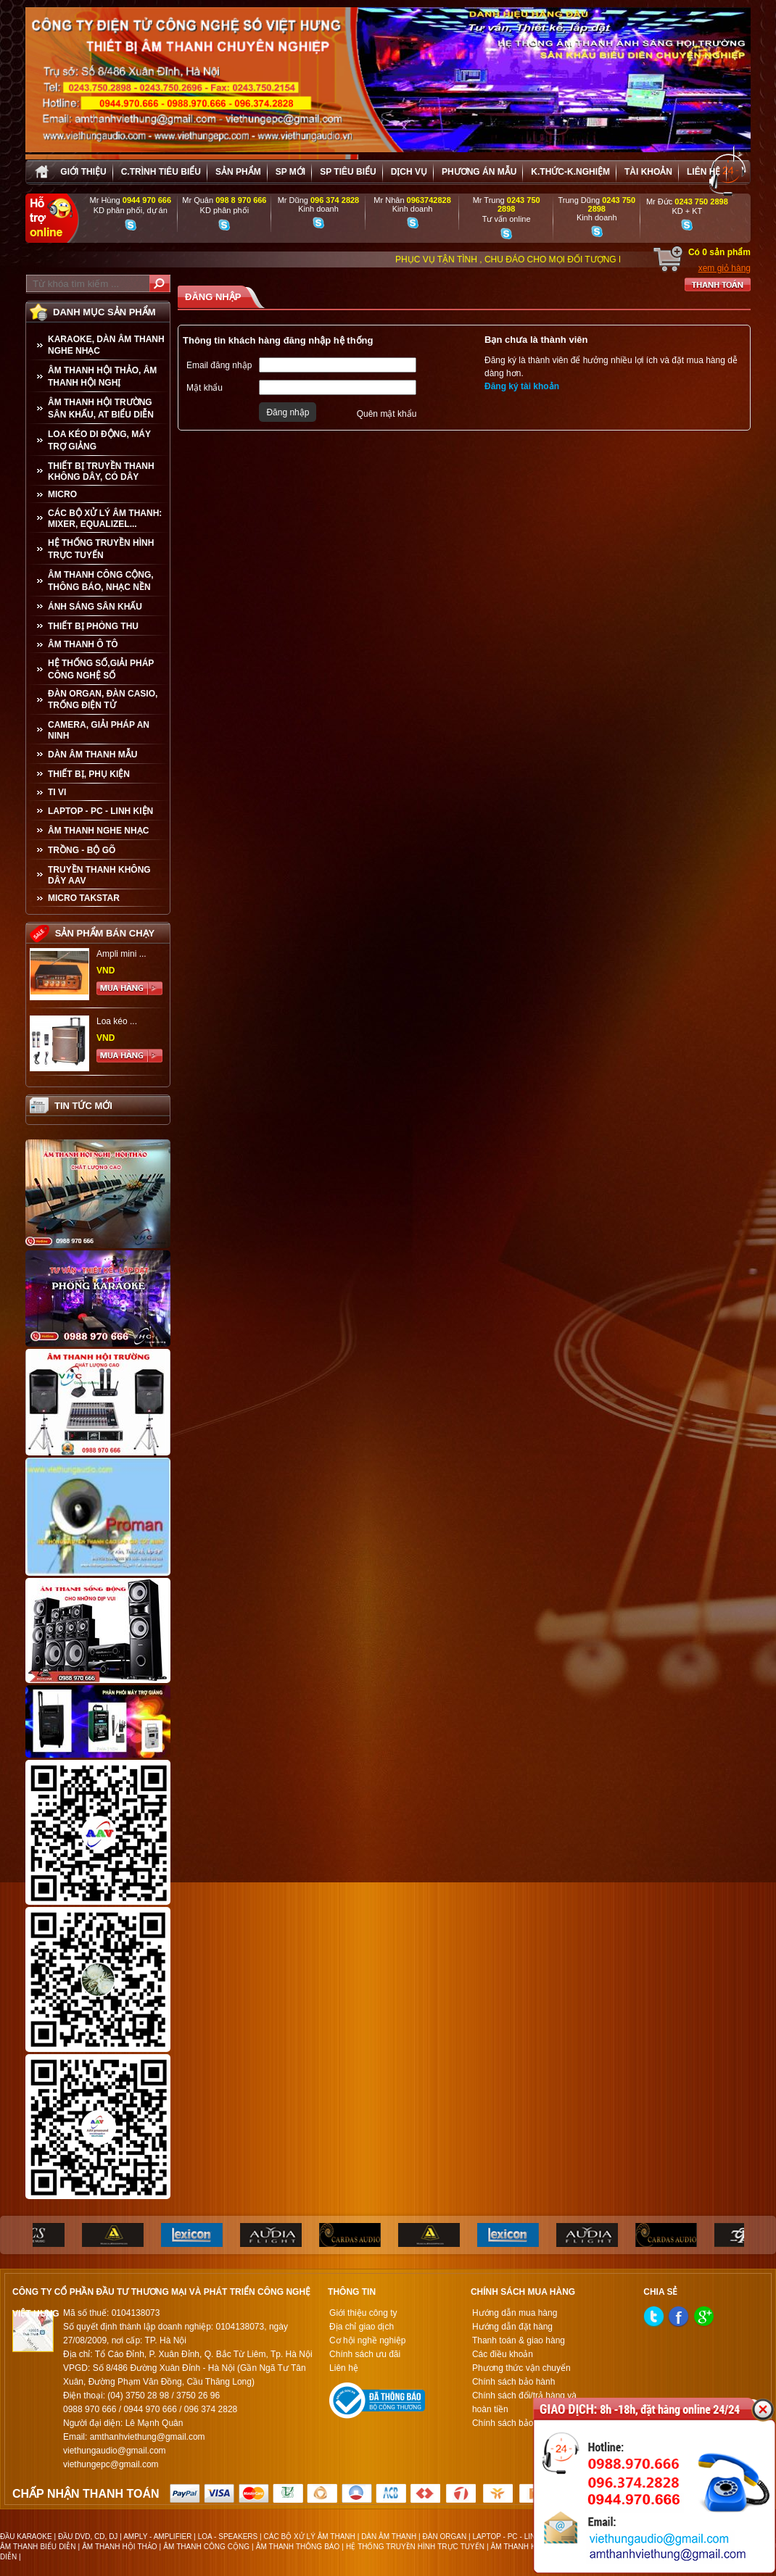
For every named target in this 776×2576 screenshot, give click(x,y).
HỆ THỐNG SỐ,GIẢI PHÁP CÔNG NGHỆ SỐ (101, 669)
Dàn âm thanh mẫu (92, 754)
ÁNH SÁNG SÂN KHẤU (95, 607)
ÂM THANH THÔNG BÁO (298, 2547)
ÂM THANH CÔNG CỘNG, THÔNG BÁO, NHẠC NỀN (101, 581)
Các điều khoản (502, 2354)
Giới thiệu (83, 172)
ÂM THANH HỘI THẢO (119, 2547)
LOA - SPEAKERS (227, 2536)
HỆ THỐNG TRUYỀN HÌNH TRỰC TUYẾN (101, 549)
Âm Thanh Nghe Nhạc (98, 831)
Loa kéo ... (116, 1021)
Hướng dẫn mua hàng (514, 2313)
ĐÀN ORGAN (445, 2536)
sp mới (290, 172)
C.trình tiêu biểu (161, 172)
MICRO (62, 494)
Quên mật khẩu (387, 414)
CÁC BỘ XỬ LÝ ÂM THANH (309, 2536)
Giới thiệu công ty (363, 2313)
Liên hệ (703, 172)
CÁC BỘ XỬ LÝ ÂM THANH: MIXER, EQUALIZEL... (105, 518)
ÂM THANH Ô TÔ (83, 644)
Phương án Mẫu (479, 172)
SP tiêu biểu (348, 172)
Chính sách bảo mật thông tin (529, 2423)
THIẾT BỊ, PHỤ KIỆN (89, 774)
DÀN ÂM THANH (388, 2536)
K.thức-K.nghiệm (570, 172)
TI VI (57, 792)
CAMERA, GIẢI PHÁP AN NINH (98, 730)
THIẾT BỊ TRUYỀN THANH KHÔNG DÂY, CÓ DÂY (101, 471)
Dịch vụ (409, 172)
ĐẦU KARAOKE (26, 2536)
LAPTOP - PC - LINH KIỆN (100, 811)
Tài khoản (648, 172)
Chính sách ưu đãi (364, 2354)
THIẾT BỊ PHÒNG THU (93, 626)
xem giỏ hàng (724, 268)
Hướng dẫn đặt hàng (512, 2327)
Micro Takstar (84, 898)
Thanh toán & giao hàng (518, 2340)
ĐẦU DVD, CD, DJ (87, 2536)
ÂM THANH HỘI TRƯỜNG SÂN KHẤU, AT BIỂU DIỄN (101, 408)
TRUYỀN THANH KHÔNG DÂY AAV (99, 875)
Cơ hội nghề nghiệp (367, 2340)
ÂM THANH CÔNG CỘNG (206, 2547)
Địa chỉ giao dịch (361, 2327)
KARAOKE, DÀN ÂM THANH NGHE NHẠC (106, 345)
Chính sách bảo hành (513, 2382)
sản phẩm (238, 172)
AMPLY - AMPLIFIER (157, 2536)
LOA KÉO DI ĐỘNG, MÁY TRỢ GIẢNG (99, 440)
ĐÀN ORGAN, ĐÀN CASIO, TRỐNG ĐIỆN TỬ (102, 699)
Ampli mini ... (121, 954)
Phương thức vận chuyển (521, 2368)
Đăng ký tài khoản (521, 386)
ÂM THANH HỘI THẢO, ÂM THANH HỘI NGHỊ (102, 376)
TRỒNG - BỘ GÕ (81, 850)
